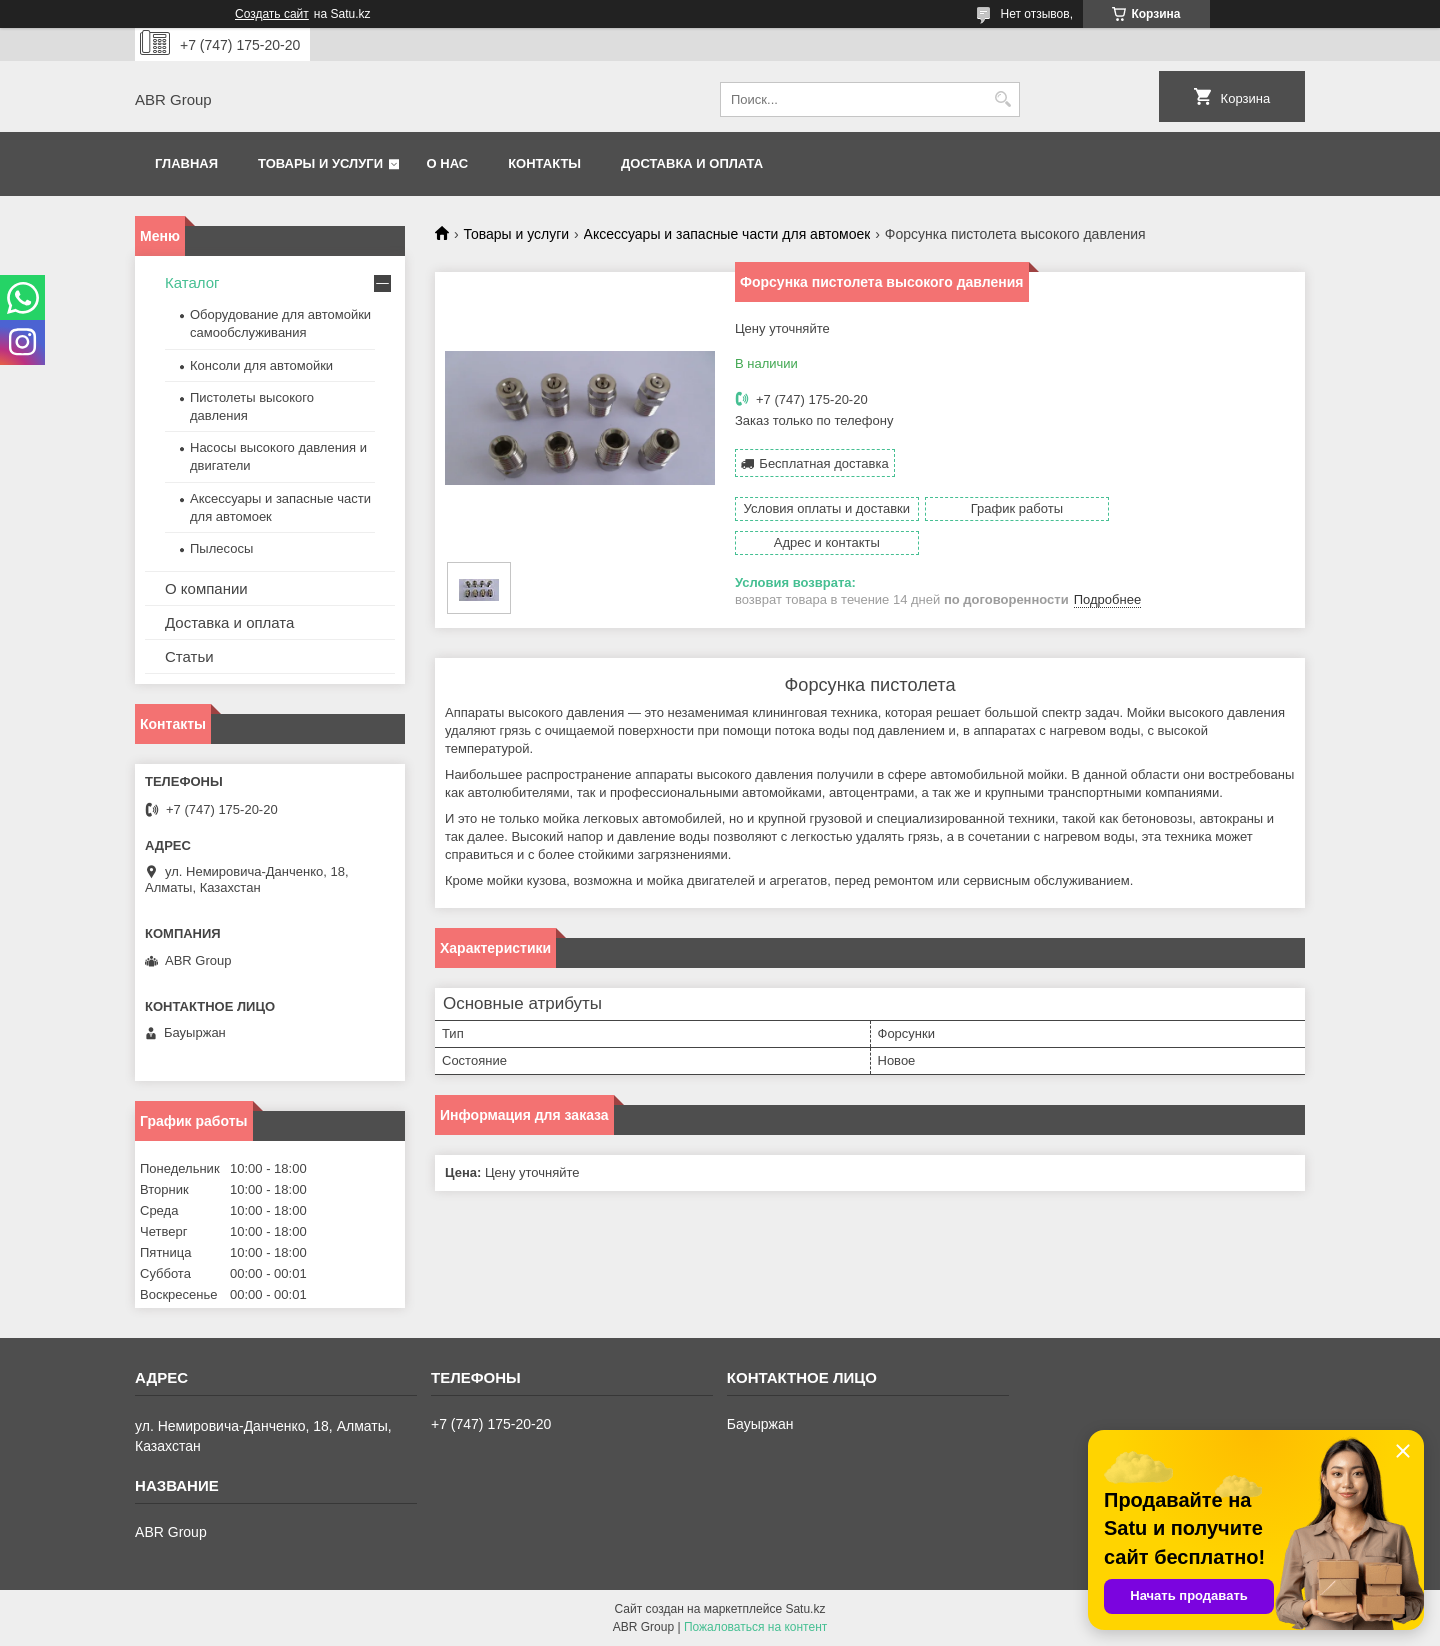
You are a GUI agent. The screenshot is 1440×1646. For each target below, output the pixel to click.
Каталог (192, 282)
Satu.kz (805, 1609)
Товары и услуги (320, 163)
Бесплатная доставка (823, 463)
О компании (206, 588)
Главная (186, 163)
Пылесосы (221, 548)
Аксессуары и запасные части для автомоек (727, 234)
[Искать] (1002, 99)
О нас (448, 163)
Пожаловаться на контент (755, 1627)
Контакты (544, 163)
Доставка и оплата (692, 163)
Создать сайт (272, 14)
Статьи (189, 656)
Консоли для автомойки (261, 365)
